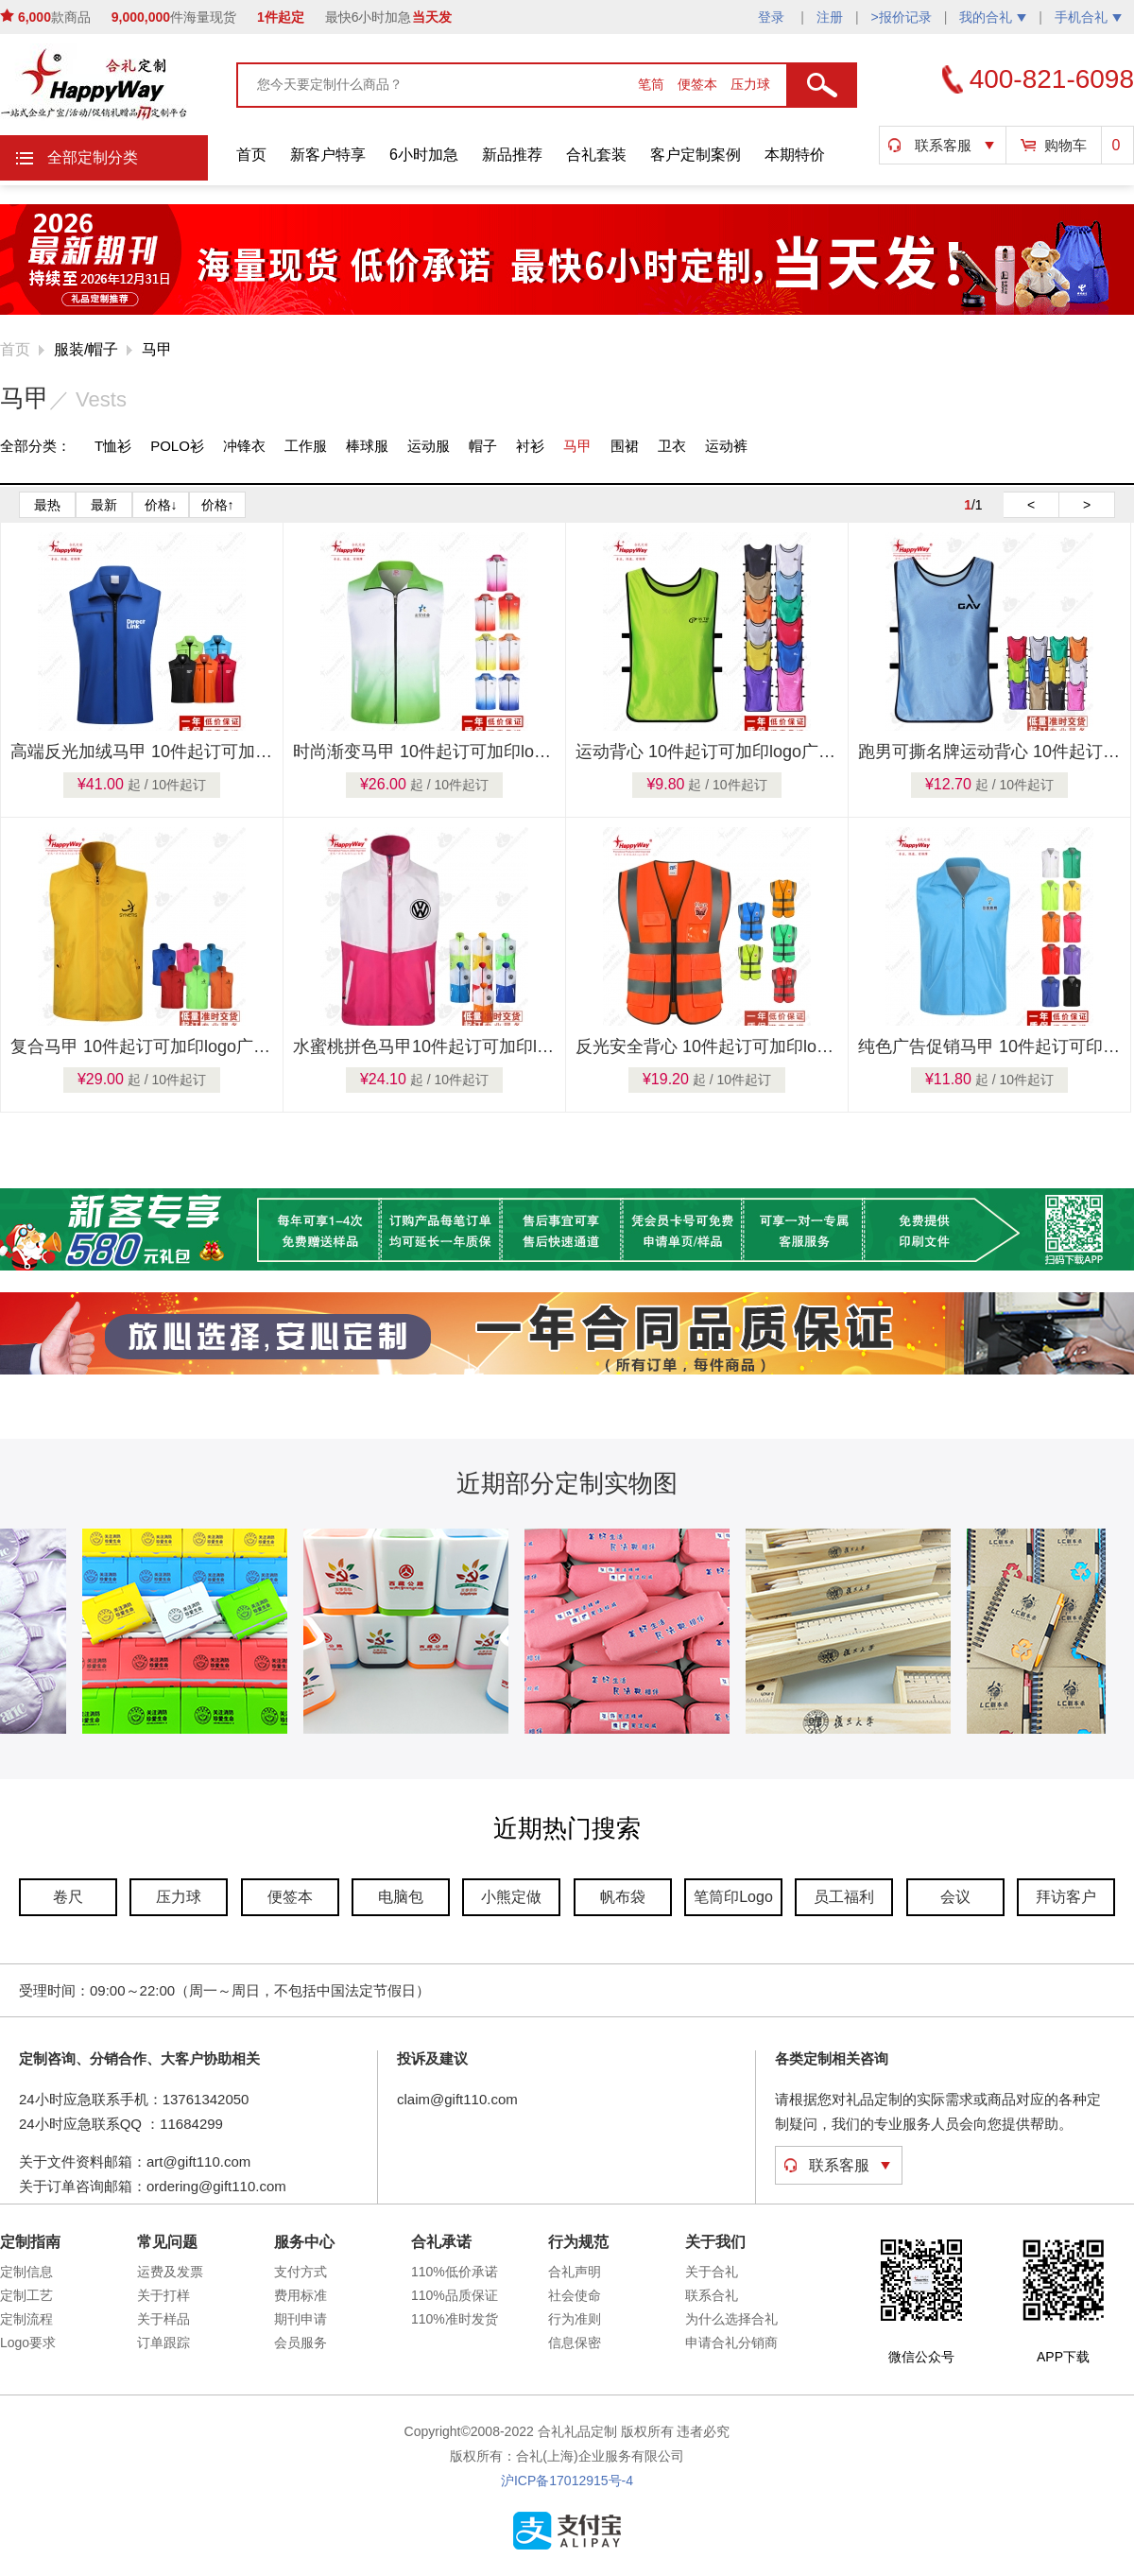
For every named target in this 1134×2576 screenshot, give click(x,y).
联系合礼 (711, 2295)
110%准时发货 (454, 2318)
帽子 (483, 446)
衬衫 (530, 446)
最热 (47, 504)
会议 (955, 1897)
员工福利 (844, 1897)
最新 (104, 504)
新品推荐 (512, 155)
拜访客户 (1066, 1897)
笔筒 (653, 84)
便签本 (699, 84)
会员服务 (300, 2342)
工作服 (305, 446)
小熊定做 (511, 1897)
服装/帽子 (86, 349)
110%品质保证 (454, 2295)
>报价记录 (901, 17)
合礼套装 (596, 155)
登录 (773, 17)
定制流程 (26, 2318)
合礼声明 (574, 2271)
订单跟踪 (163, 2342)
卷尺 (68, 1897)
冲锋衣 (244, 446)
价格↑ (217, 504)
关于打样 (163, 2295)
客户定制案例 (695, 155)
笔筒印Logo (733, 1897)
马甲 (157, 349)
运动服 (428, 446)
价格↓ (161, 504)
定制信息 (26, 2271)
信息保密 (574, 2342)
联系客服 (943, 145)
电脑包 (400, 1897)
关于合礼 (711, 2271)
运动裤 (726, 446)
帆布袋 (622, 1897)
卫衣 (672, 446)
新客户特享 (328, 155)
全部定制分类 (92, 157)
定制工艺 (26, 2295)
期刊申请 (300, 2318)
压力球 (750, 84)
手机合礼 (1088, 17)
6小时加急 (423, 155)
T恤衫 (112, 446)
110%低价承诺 (454, 2271)
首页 (251, 155)
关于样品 (163, 2318)
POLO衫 (177, 446)
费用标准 (300, 2295)
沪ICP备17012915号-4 (567, 2480)
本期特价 (795, 155)
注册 (829, 17)
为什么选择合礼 (731, 2318)
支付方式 (300, 2271)
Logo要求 (28, 2342)
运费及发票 (170, 2271)
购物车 (1065, 145)
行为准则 (574, 2318)
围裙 (624, 446)
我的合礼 (992, 17)
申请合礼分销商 (731, 2342)
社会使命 (574, 2295)
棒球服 (367, 446)
